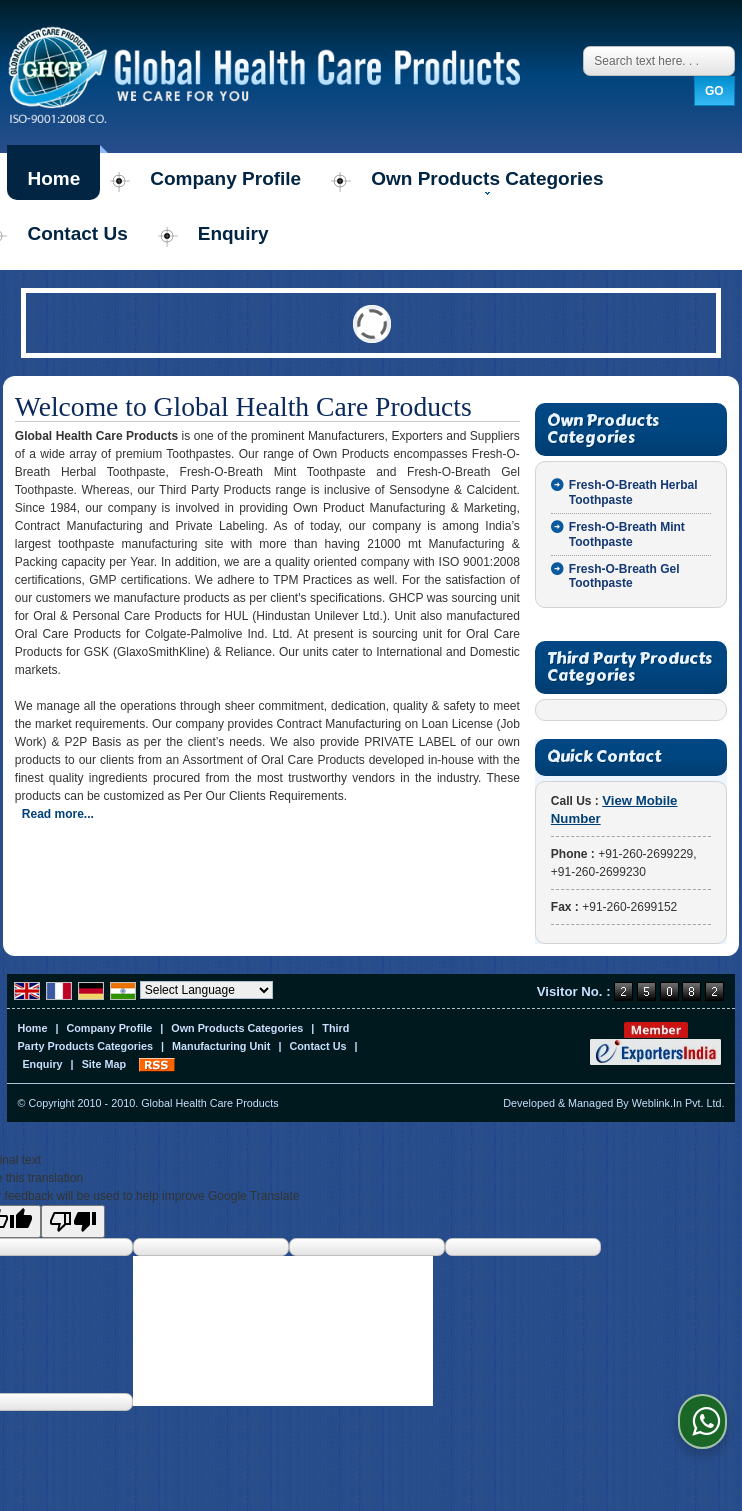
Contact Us (77, 233)
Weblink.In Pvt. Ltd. (678, 1103)
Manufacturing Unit (221, 1046)
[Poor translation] (73, 1221)
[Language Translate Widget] (206, 990)
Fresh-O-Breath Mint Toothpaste (627, 534)
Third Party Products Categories (629, 667)
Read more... (58, 814)
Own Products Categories (487, 181)
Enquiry (233, 233)
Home (53, 178)
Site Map (104, 1064)
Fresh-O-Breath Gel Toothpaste (624, 576)
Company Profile (225, 178)
